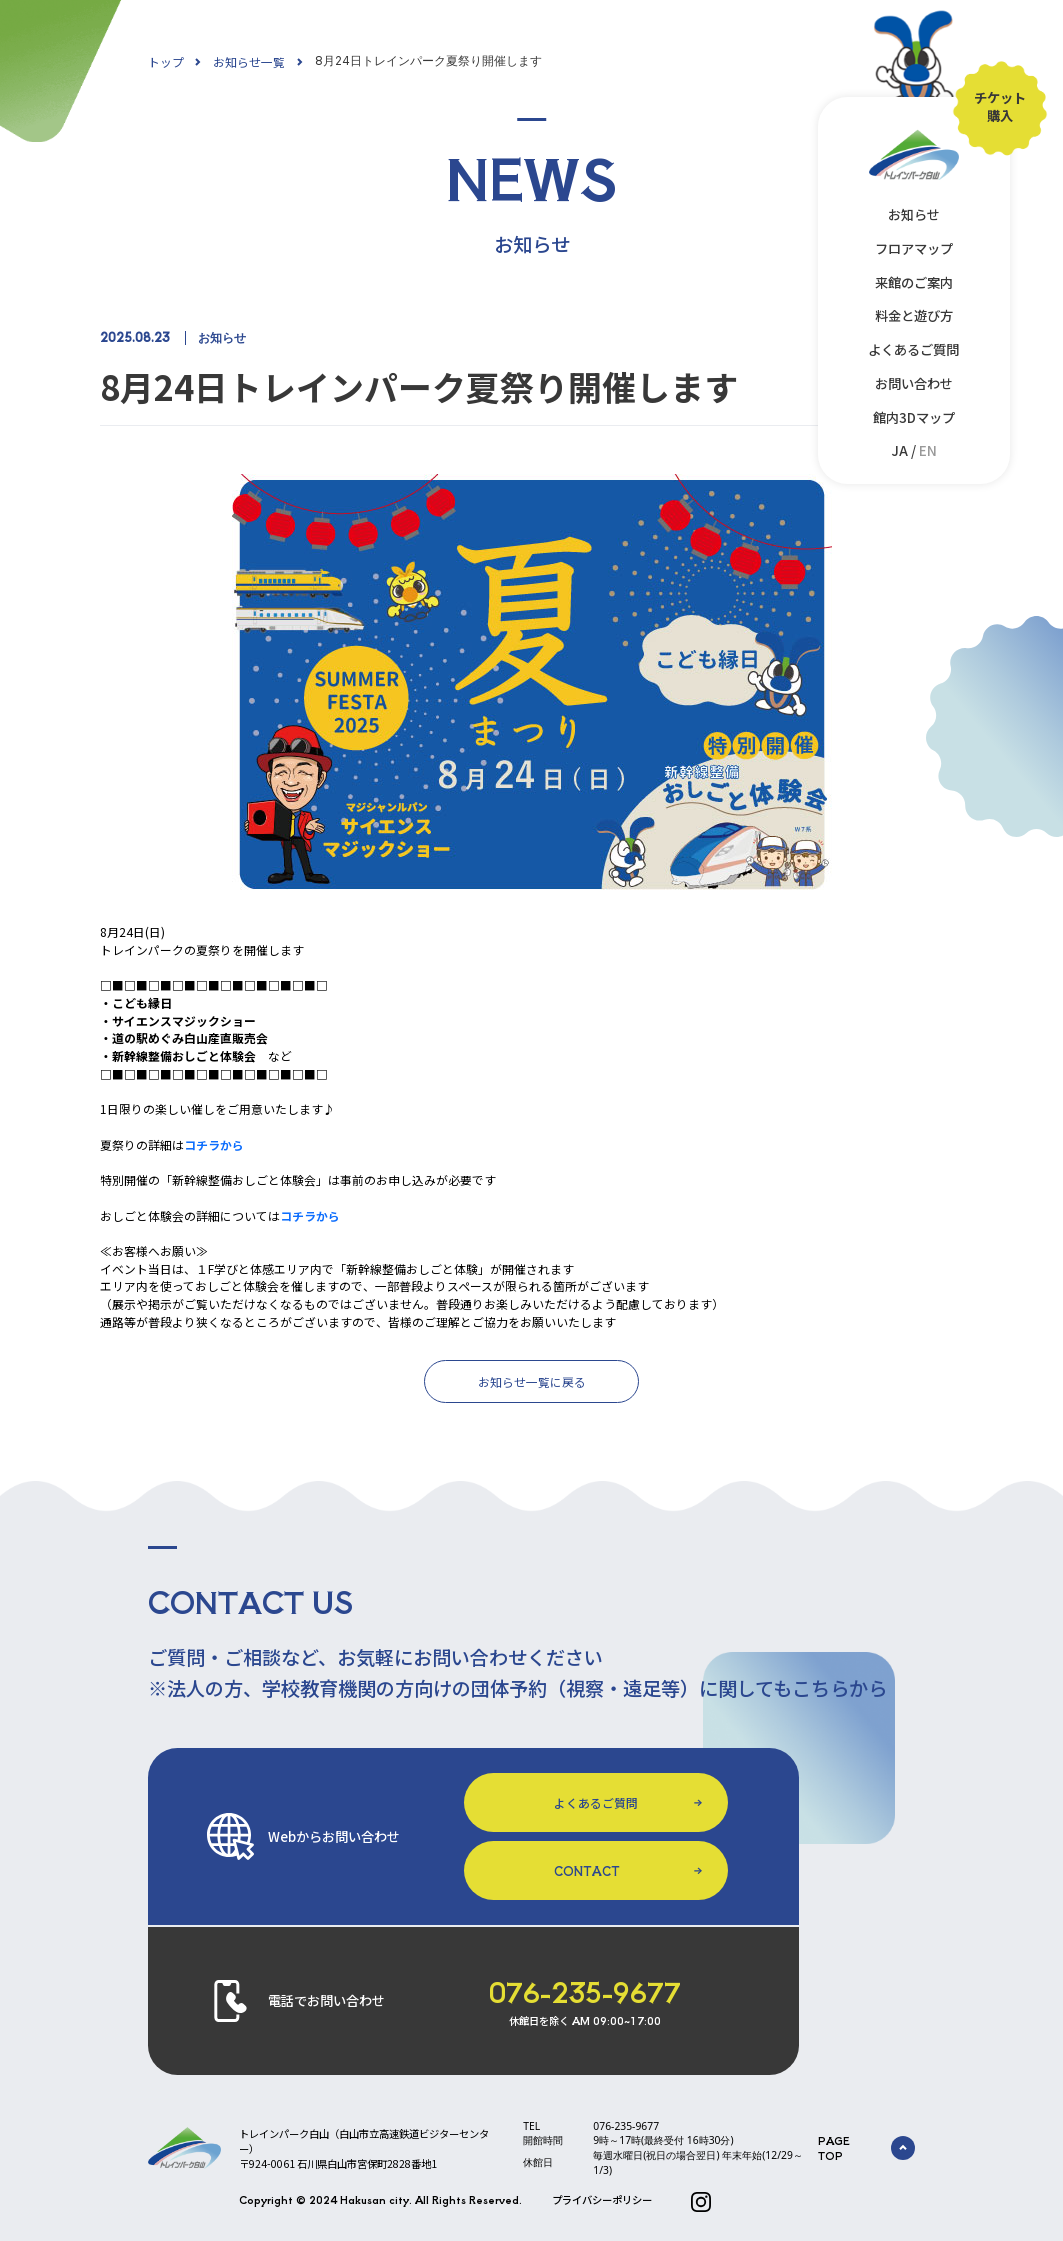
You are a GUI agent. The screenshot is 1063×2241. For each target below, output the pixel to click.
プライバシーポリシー (602, 2199)
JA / (914, 450)
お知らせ (914, 214)
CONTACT (587, 1870)
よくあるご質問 (913, 349)
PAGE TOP (867, 2148)
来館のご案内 (914, 282)
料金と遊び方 (914, 315)
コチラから (214, 1144)
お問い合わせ (914, 383)
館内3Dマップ (914, 417)
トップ (166, 61)
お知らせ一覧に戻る (532, 1381)
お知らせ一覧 (249, 61)
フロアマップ (914, 248)
